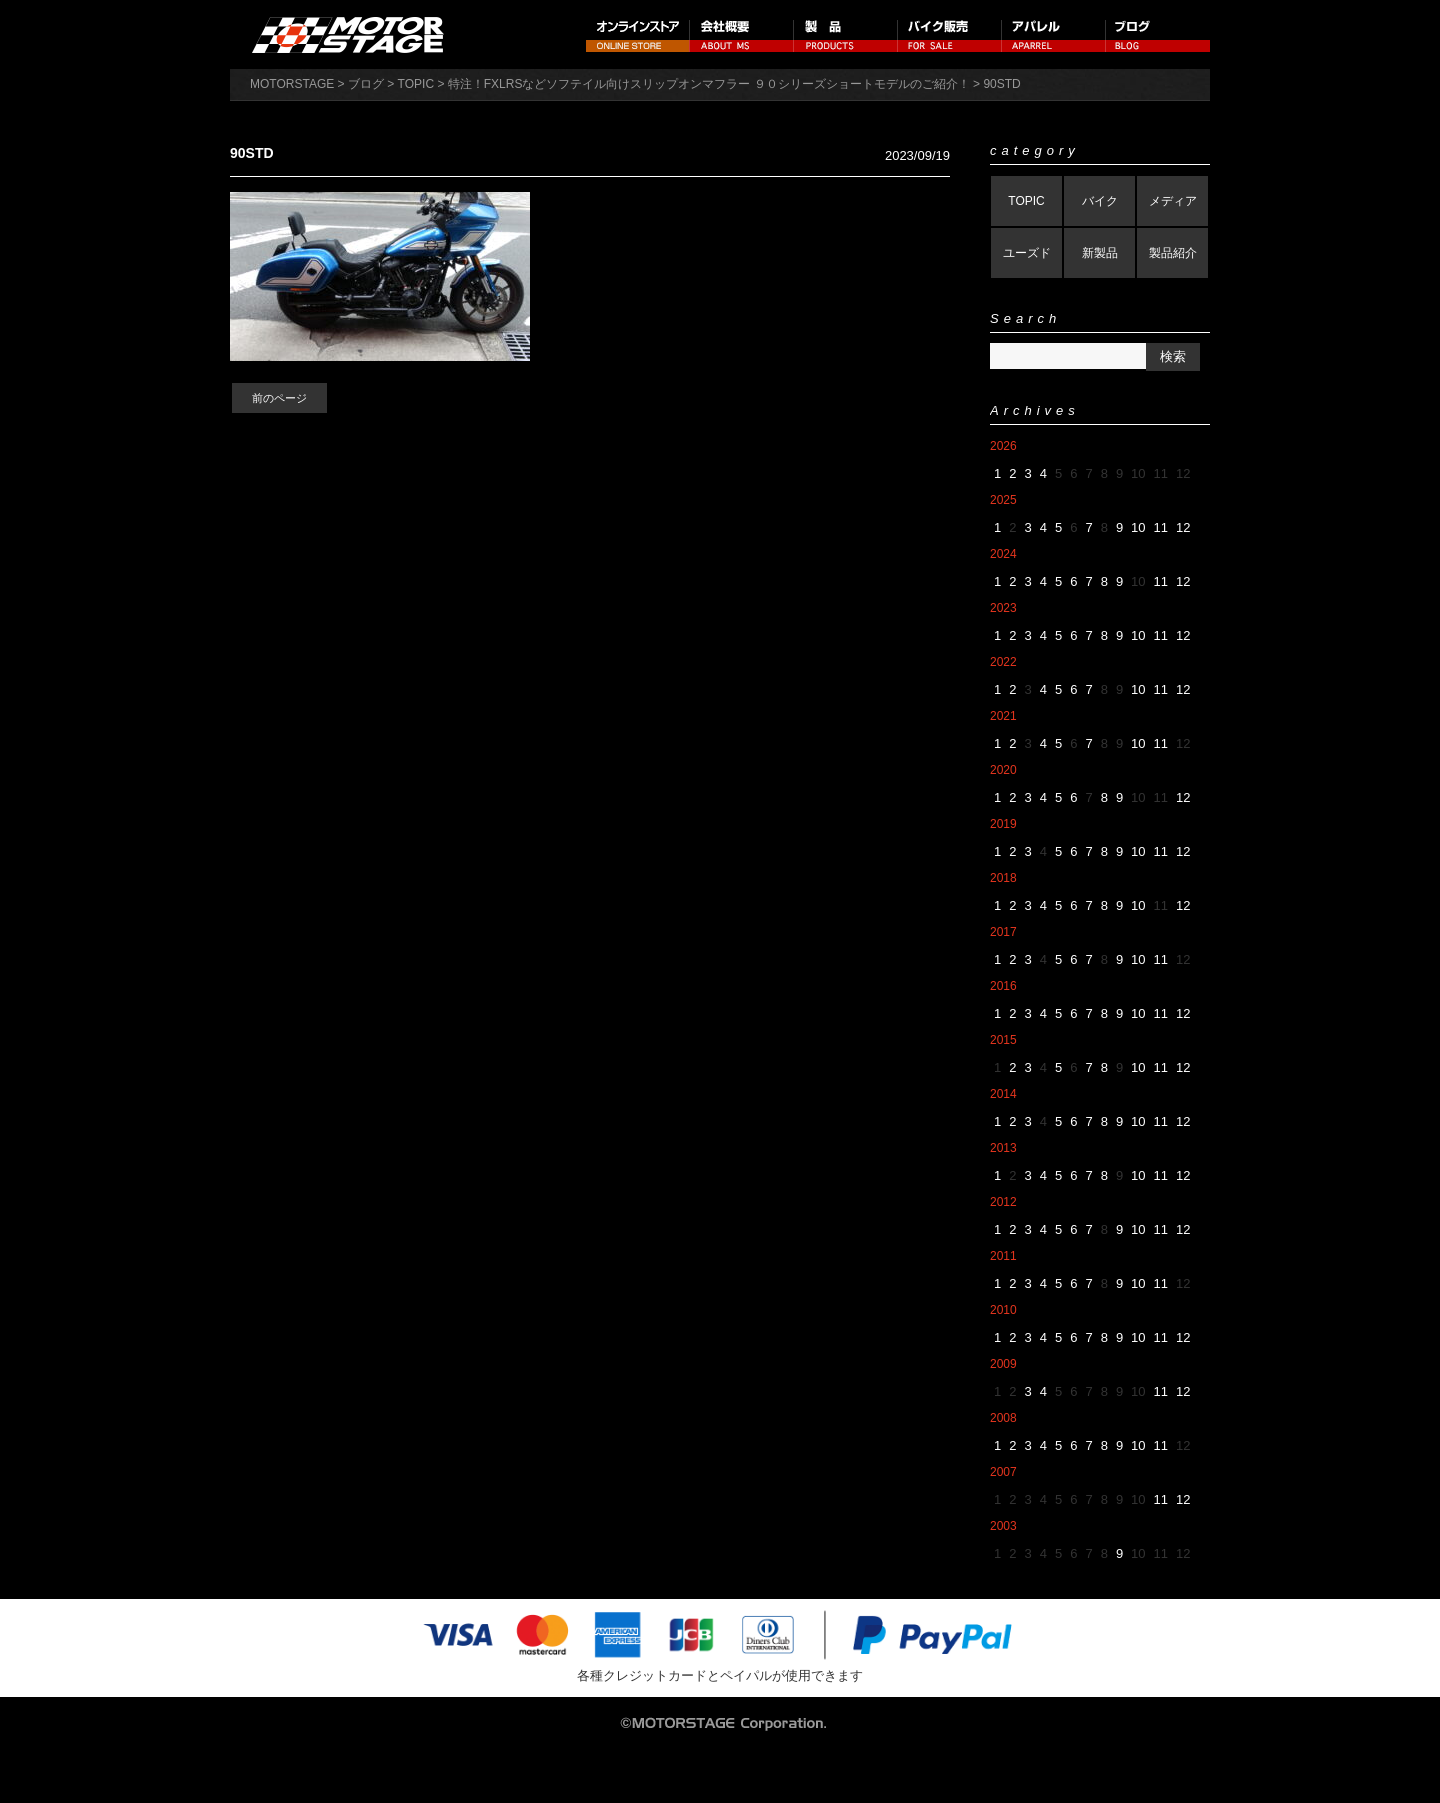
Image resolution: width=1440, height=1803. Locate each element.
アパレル (1054, 34)
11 (1161, 527)
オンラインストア (638, 34)
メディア (1173, 201)
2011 (1003, 1256)
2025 (1003, 500)
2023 (1003, 608)
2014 (1003, 1094)
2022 (1003, 662)
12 (1183, 527)
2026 (1003, 446)
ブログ (1158, 34)
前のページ (279, 398)
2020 (1003, 770)
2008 (1003, 1418)
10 (1138, 527)
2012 (1003, 1202)
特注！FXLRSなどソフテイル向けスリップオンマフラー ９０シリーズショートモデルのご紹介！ (709, 84)
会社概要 (742, 34)
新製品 (1100, 253)
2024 (1003, 554)
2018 (1003, 878)
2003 (1003, 1526)
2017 (1003, 932)
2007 (1003, 1472)
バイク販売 (950, 34)
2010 (1003, 1310)
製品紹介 (1173, 253)
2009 (1003, 1364)
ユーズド (1027, 253)
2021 (1003, 716)
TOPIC (1026, 201)
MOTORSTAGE (292, 84)
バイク (1100, 201)
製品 (846, 34)
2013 (1003, 1148)
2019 (1003, 824)
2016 (1003, 986)
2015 (1003, 1040)
